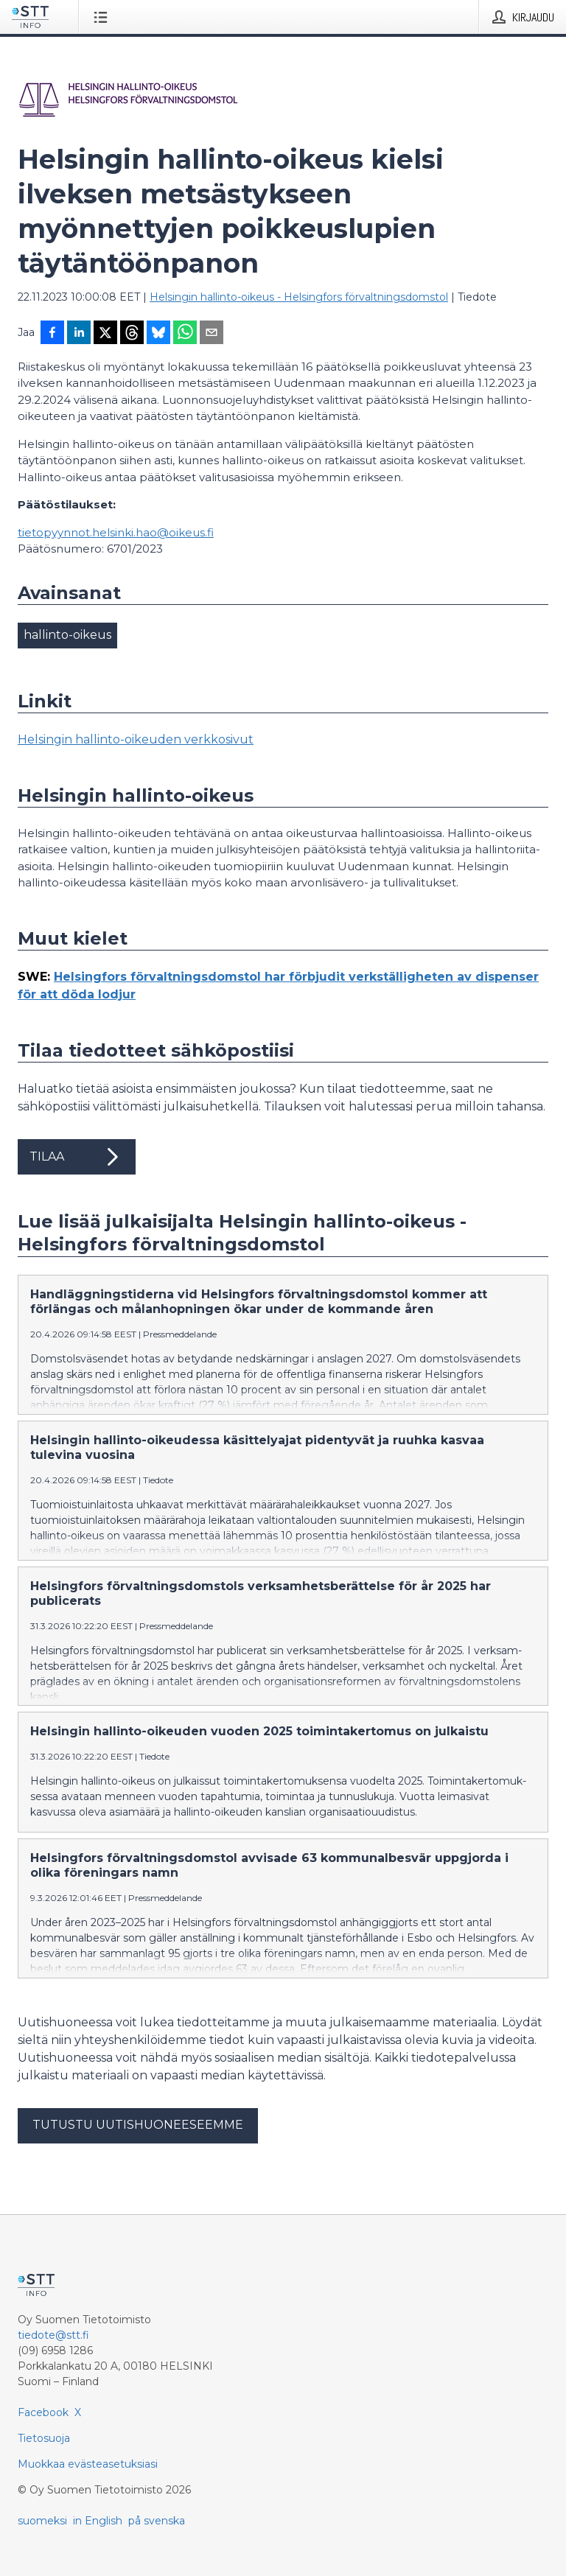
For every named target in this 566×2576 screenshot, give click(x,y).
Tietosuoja (44, 2438)
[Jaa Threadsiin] (132, 334)
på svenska (156, 2520)
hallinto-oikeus (67, 635)
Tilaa (76, 1157)
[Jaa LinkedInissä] (79, 334)
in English (97, 2520)
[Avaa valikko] (103, 17)
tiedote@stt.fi (53, 2335)
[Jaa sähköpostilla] (211, 334)
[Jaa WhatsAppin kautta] (185, 334)
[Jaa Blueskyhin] (158, 334)
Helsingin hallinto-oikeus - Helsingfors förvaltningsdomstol (299, 297)
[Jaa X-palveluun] (105, 334)
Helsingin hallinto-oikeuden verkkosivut (136, 739)
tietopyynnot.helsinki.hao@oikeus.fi (116, 532)
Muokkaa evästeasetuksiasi (88, 2464)
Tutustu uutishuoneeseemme (137, 2125)
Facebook (43, 2412)
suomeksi (42, 2520)
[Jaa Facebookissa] (52, 334)
